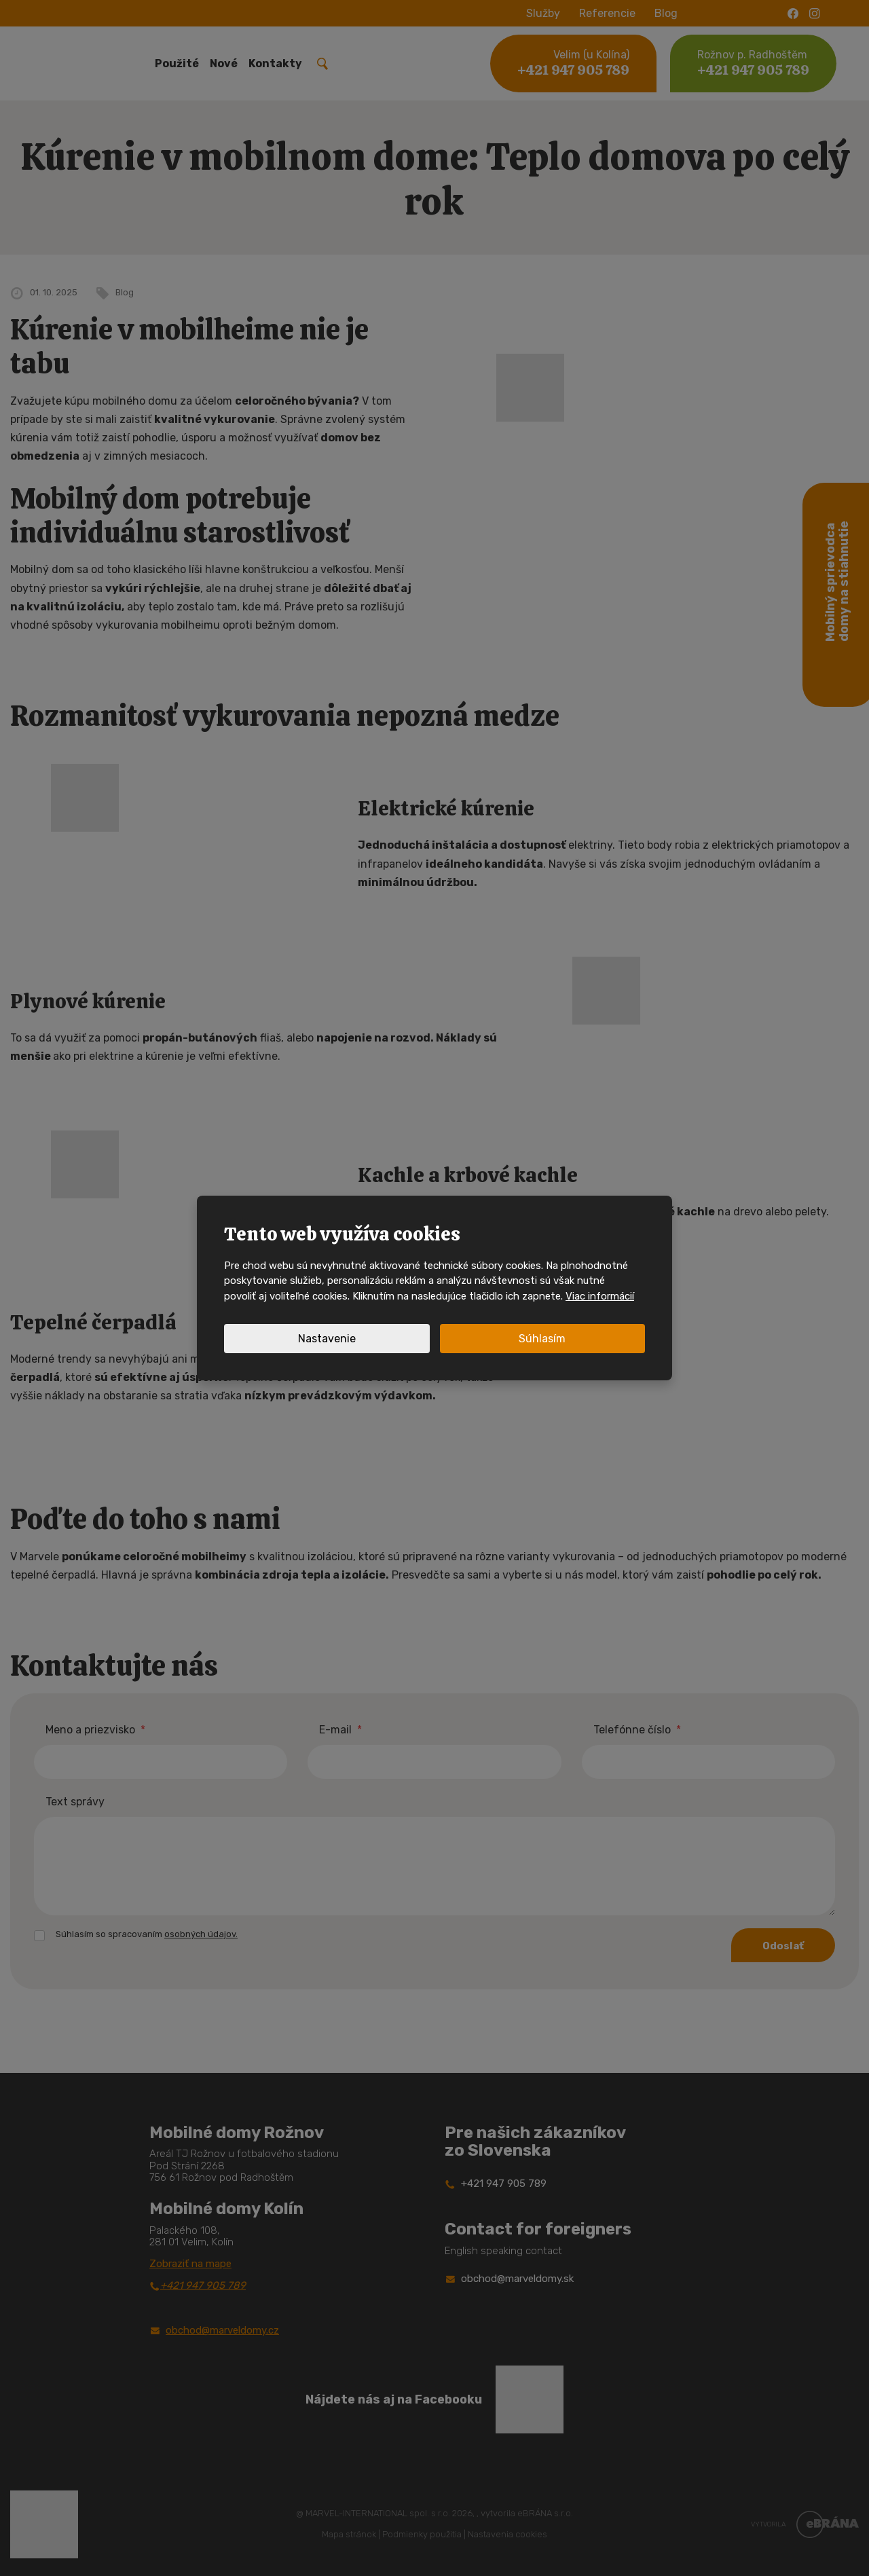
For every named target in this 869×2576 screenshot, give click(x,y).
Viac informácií (600, 1296)
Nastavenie (327, 1338)
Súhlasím (542, 1338)
